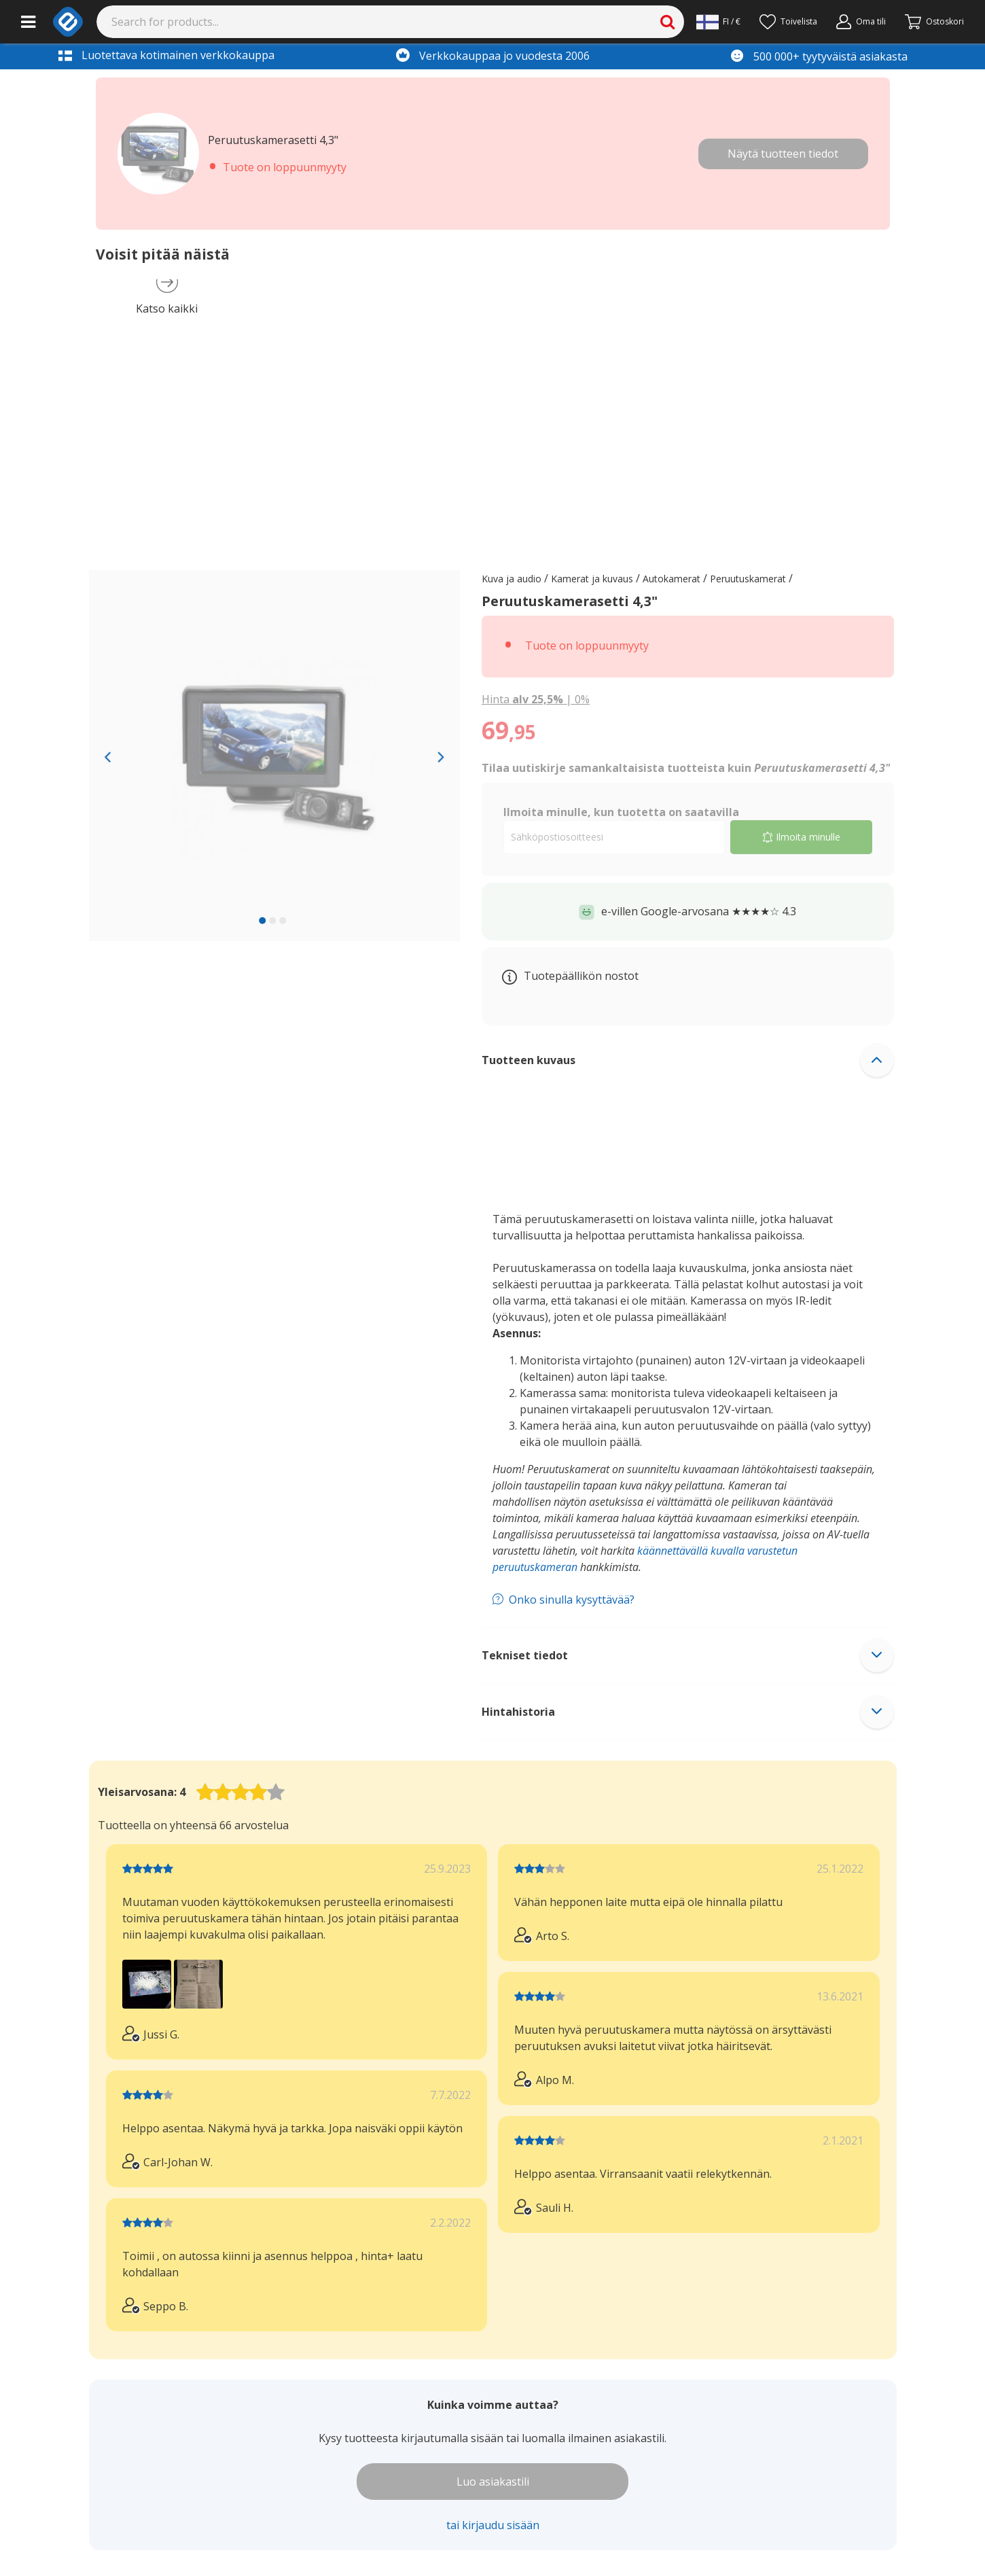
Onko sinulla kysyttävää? (571, 1599)
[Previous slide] (108, 755)
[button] (688, 1060)
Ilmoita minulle (801, 836)
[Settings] (718, 21)
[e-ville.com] (68, 22)
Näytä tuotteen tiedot (783, 153)
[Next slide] (441, 755)
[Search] (390, 21)
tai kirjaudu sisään (492, 2525)
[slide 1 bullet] (262, 920)
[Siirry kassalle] (934, 21)
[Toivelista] (788, 21)
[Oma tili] (861, 21)
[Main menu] (28, 21)
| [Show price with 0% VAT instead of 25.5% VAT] (536, 699)
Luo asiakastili (492, 2481)
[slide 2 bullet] (272, 920)
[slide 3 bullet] (282, 920)
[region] (275, 756)
